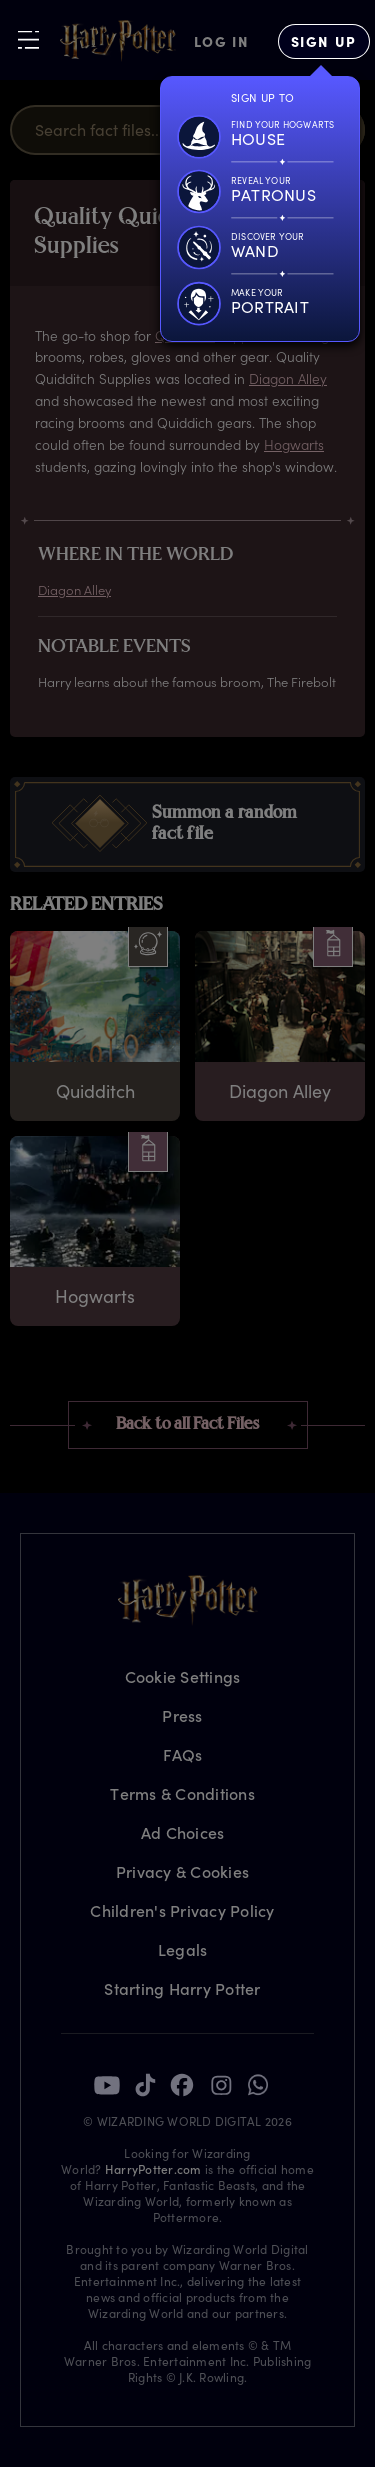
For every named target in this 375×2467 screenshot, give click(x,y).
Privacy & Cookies (182, 1871)
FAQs (183, 1754)
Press (182, 1715)
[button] (187, 824)
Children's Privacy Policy (182, 1910)
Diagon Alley (288, 378)
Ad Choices (183, 1832)
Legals (183, 1949)
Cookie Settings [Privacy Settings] (183, 1676)
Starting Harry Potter (182, 1988)
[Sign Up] (324, 41)
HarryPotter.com (153, 2169)
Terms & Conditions (182, 1793)
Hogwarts (294, 444)
